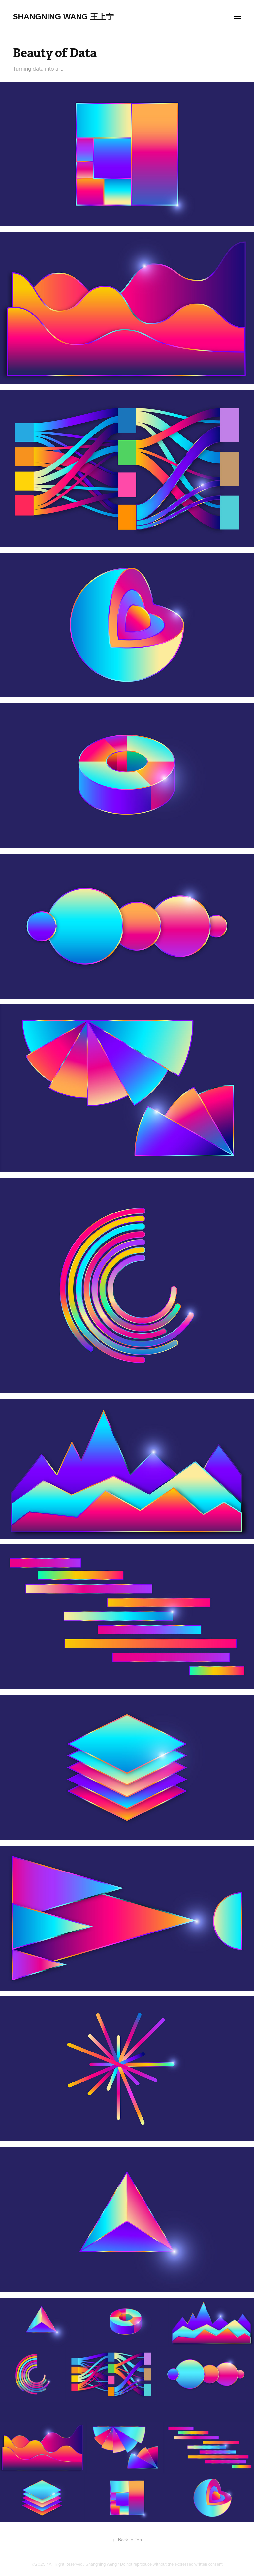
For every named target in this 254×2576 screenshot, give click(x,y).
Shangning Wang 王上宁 (63, 16)
